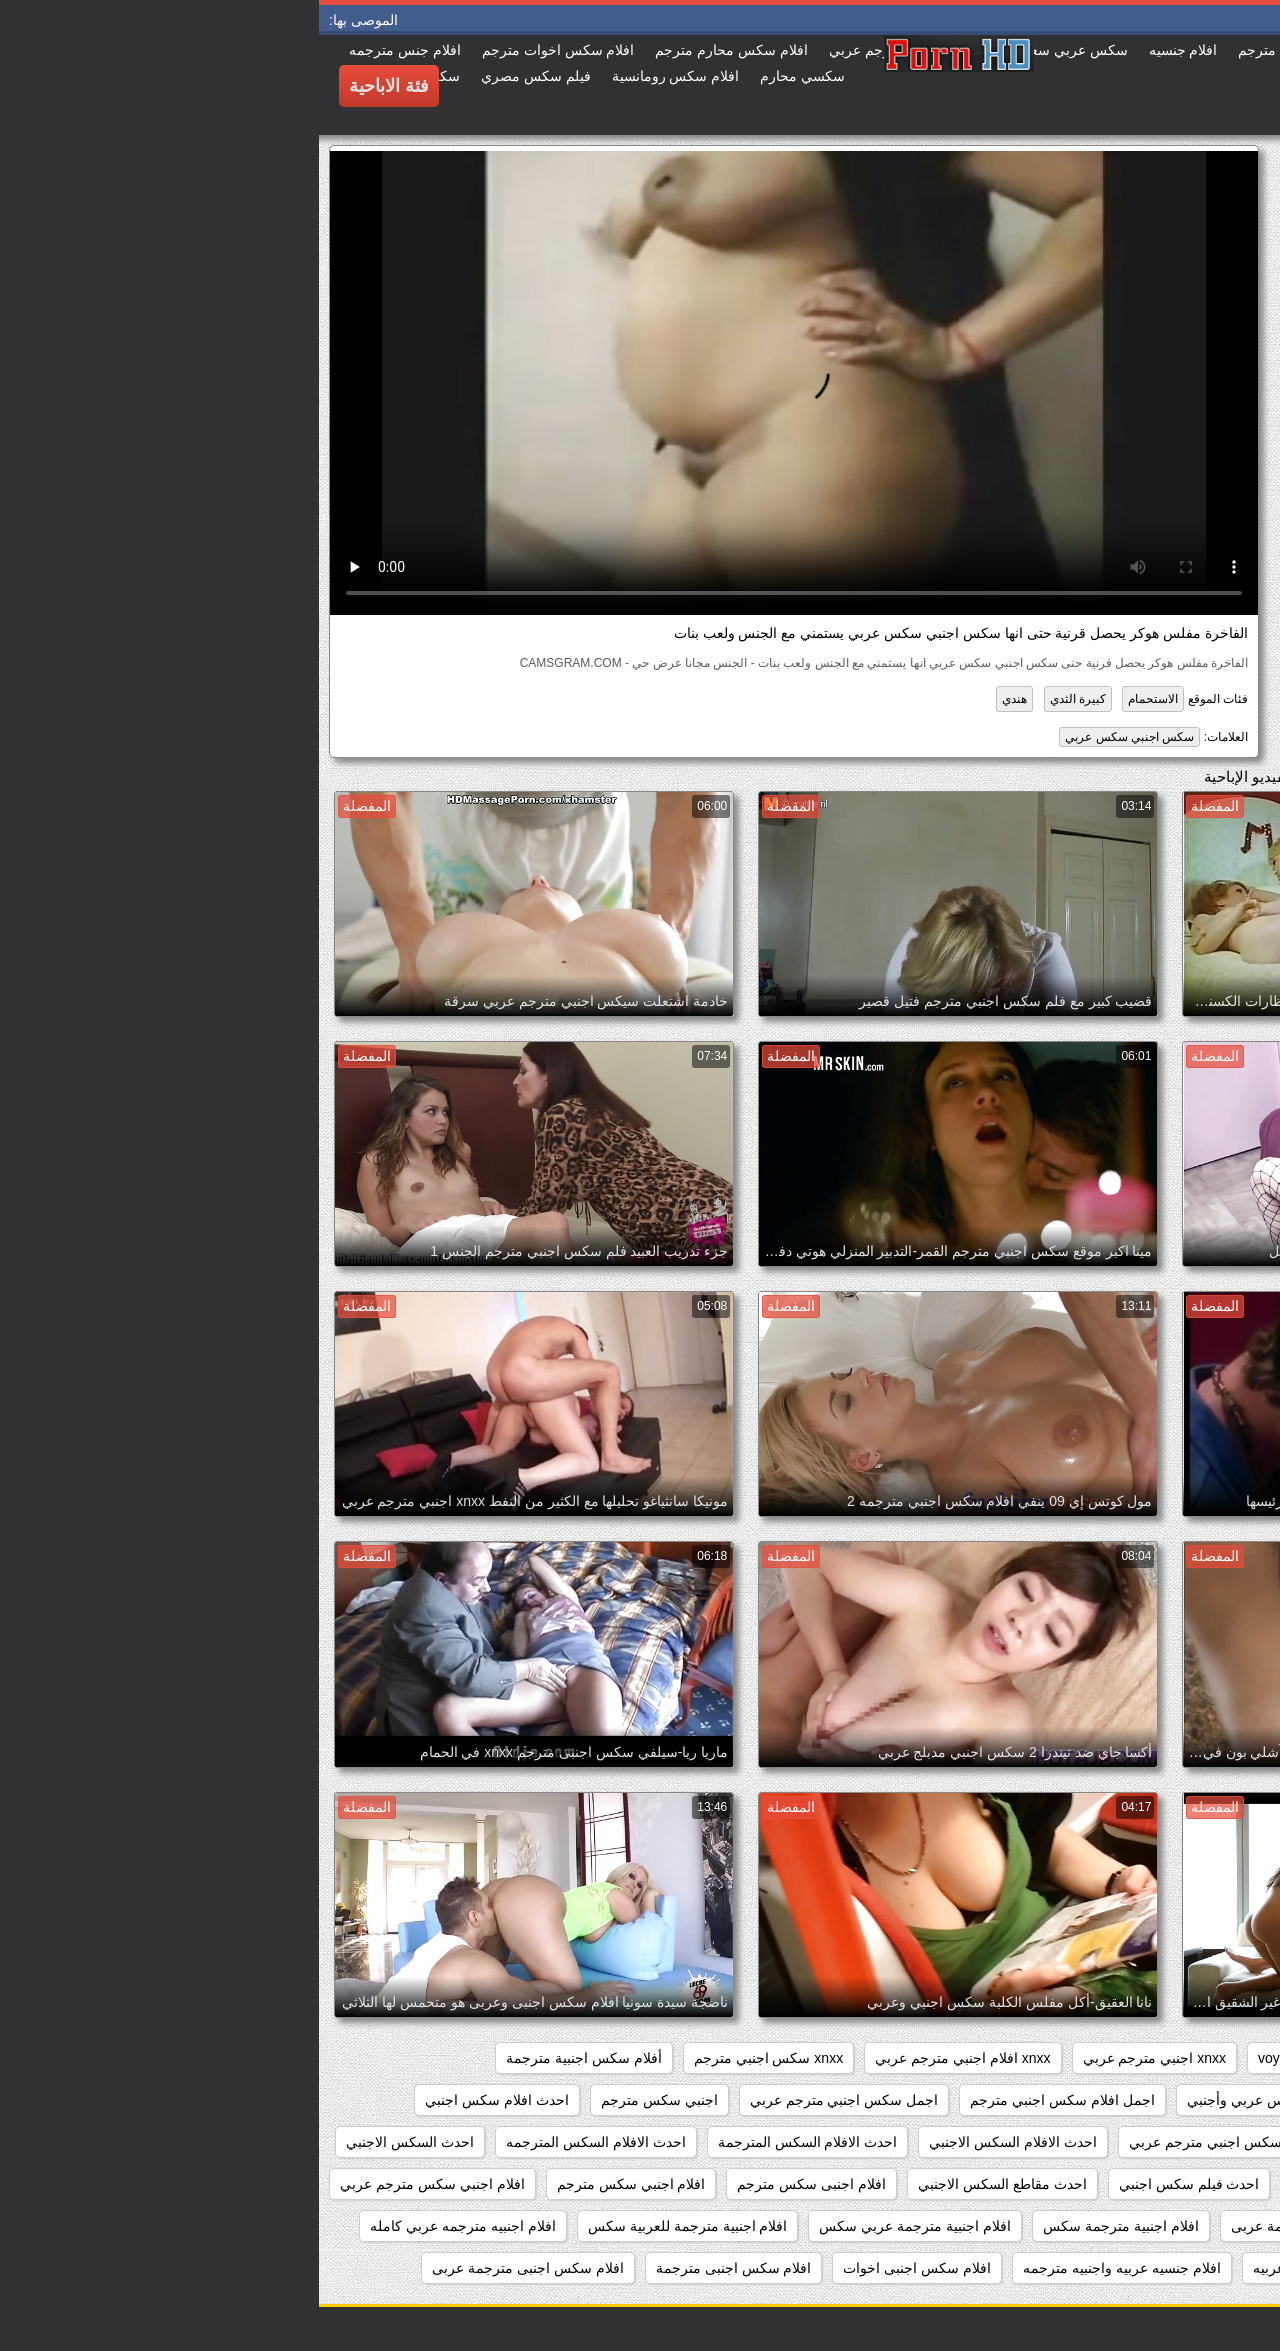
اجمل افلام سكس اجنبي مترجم (743, 2100)
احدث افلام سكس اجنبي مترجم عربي (920, 2142)
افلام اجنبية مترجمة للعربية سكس (369, 2226)
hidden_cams (1207, 2058)
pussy (1115, 2058)
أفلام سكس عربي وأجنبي (943, 2100)
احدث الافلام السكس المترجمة (489, 2142)
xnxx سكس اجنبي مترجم (449, 2058)
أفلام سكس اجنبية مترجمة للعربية (1149, 2100)
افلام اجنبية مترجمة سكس (802, 2226)
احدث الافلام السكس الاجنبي (694, 2142)
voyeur (960, 2058)
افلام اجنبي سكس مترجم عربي (113, 2184)
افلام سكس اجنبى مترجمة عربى (209, 2268)
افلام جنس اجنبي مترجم (1178, 2268)
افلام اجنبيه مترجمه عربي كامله (144, 2226)
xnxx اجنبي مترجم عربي (835, 2058)
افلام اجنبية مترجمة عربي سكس (596, 2226)
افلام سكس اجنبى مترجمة (415, 2268)
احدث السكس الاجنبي (91, 2142)
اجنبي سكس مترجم (340, 2100)
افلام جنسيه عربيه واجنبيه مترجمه (803, 2268)
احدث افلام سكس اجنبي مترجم (1156, 2142)
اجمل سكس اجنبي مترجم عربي (525, 2100)
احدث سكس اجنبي (1028, 2184)
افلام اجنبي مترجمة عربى (987, 2226)
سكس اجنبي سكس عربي (810, 737)
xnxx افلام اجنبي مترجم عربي (643, 2058)
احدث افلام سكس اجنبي (178, 2100)
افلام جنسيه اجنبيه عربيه (1005, 2268)
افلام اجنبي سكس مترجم (312, 2184)
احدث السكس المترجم (1182, 2184)
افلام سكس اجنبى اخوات (598, 2268)
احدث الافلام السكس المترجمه (277, 2142)
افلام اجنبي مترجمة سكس (1171, 2226)
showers (1039, 2058)
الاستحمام (834, 699)
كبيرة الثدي (759, 699)
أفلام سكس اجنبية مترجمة (265, 2058)
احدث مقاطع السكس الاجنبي (683, 2184)
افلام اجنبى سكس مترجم (492, 2184)
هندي (695, 699)
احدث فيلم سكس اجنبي (870, 2184)
